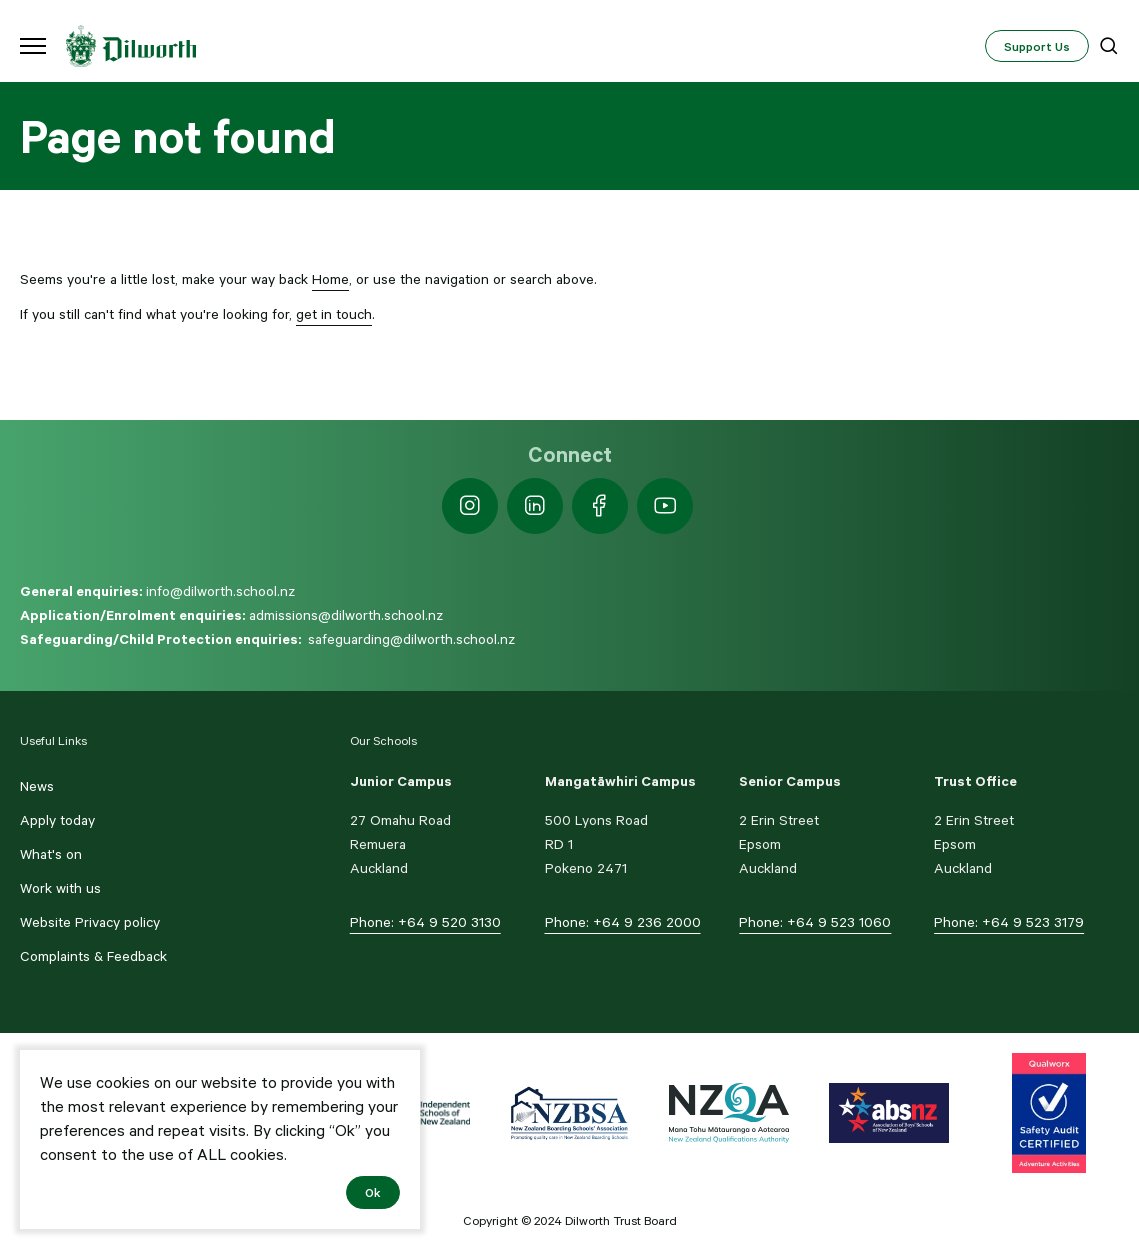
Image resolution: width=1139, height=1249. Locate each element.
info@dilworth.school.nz (220, 591)
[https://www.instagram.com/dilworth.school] (470, 506)
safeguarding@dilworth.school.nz (411, 639)
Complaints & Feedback (93, 956)
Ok (373, 1192)
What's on (51, 854)
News (37, 786)
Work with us (60, 888)
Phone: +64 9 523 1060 (815, 922)
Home (330, 279)
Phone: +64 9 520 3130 (425, 922)
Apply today (57, 820)
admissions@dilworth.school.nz (346, 615)
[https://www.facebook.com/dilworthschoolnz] (600, 506)
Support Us (1037, 46)
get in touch (334, 314)
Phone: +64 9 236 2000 (623, 922)
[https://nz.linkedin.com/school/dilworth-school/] (535, 506)
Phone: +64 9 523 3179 (1009, 922)
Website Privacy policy (90, 922)
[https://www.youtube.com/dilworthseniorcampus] (665, 506)
